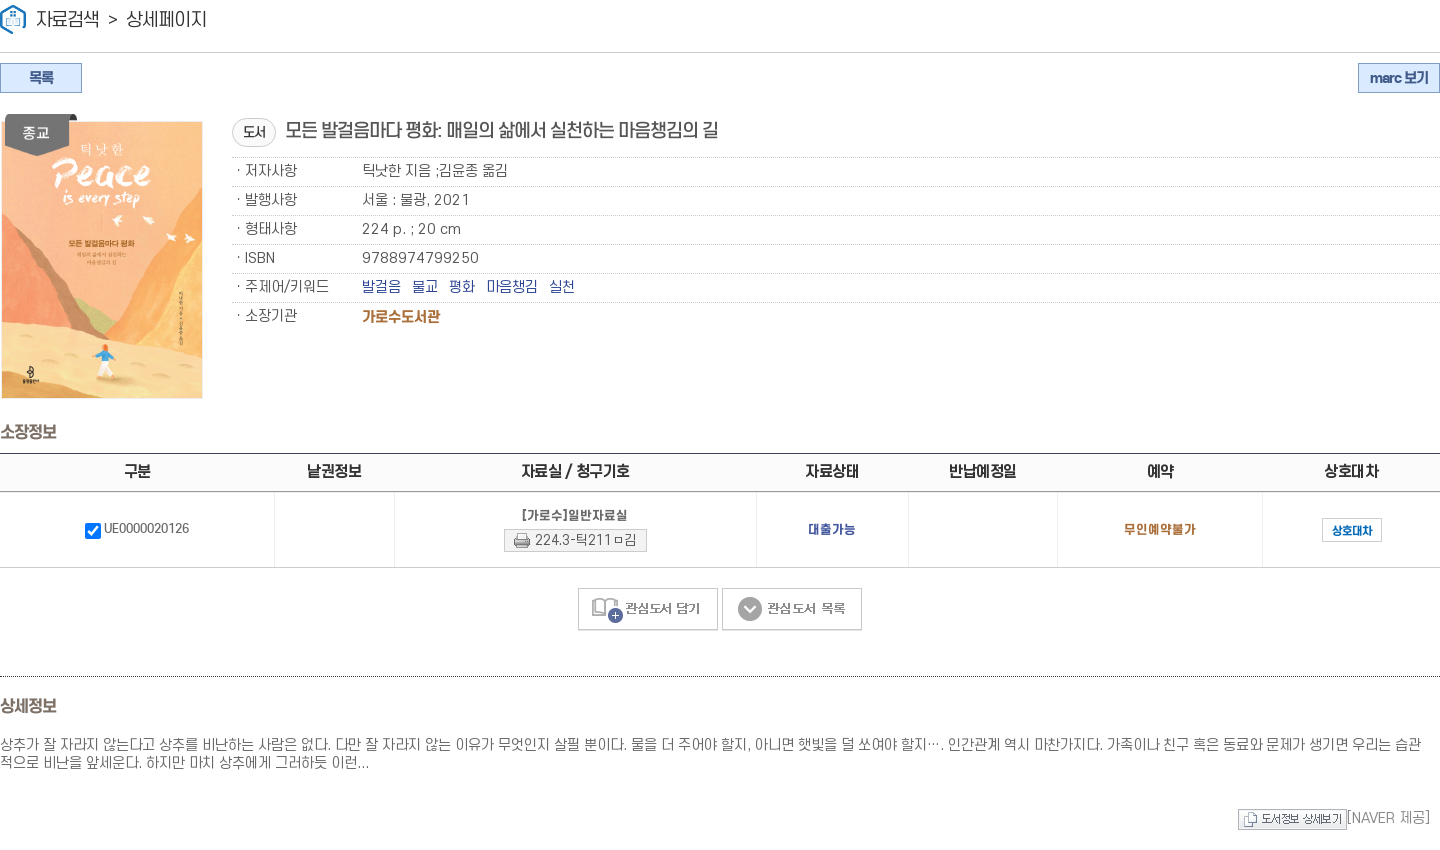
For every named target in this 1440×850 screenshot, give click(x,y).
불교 (425, 287)
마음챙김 (512, 287)
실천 (562, 287)
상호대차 (1317, 530)
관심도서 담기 (648, 609)
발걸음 (381, 287)
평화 (462, 287)
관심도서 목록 (792, 609)
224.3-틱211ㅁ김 (553, 540)
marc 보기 (1399, 78)
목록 (41, 78)
